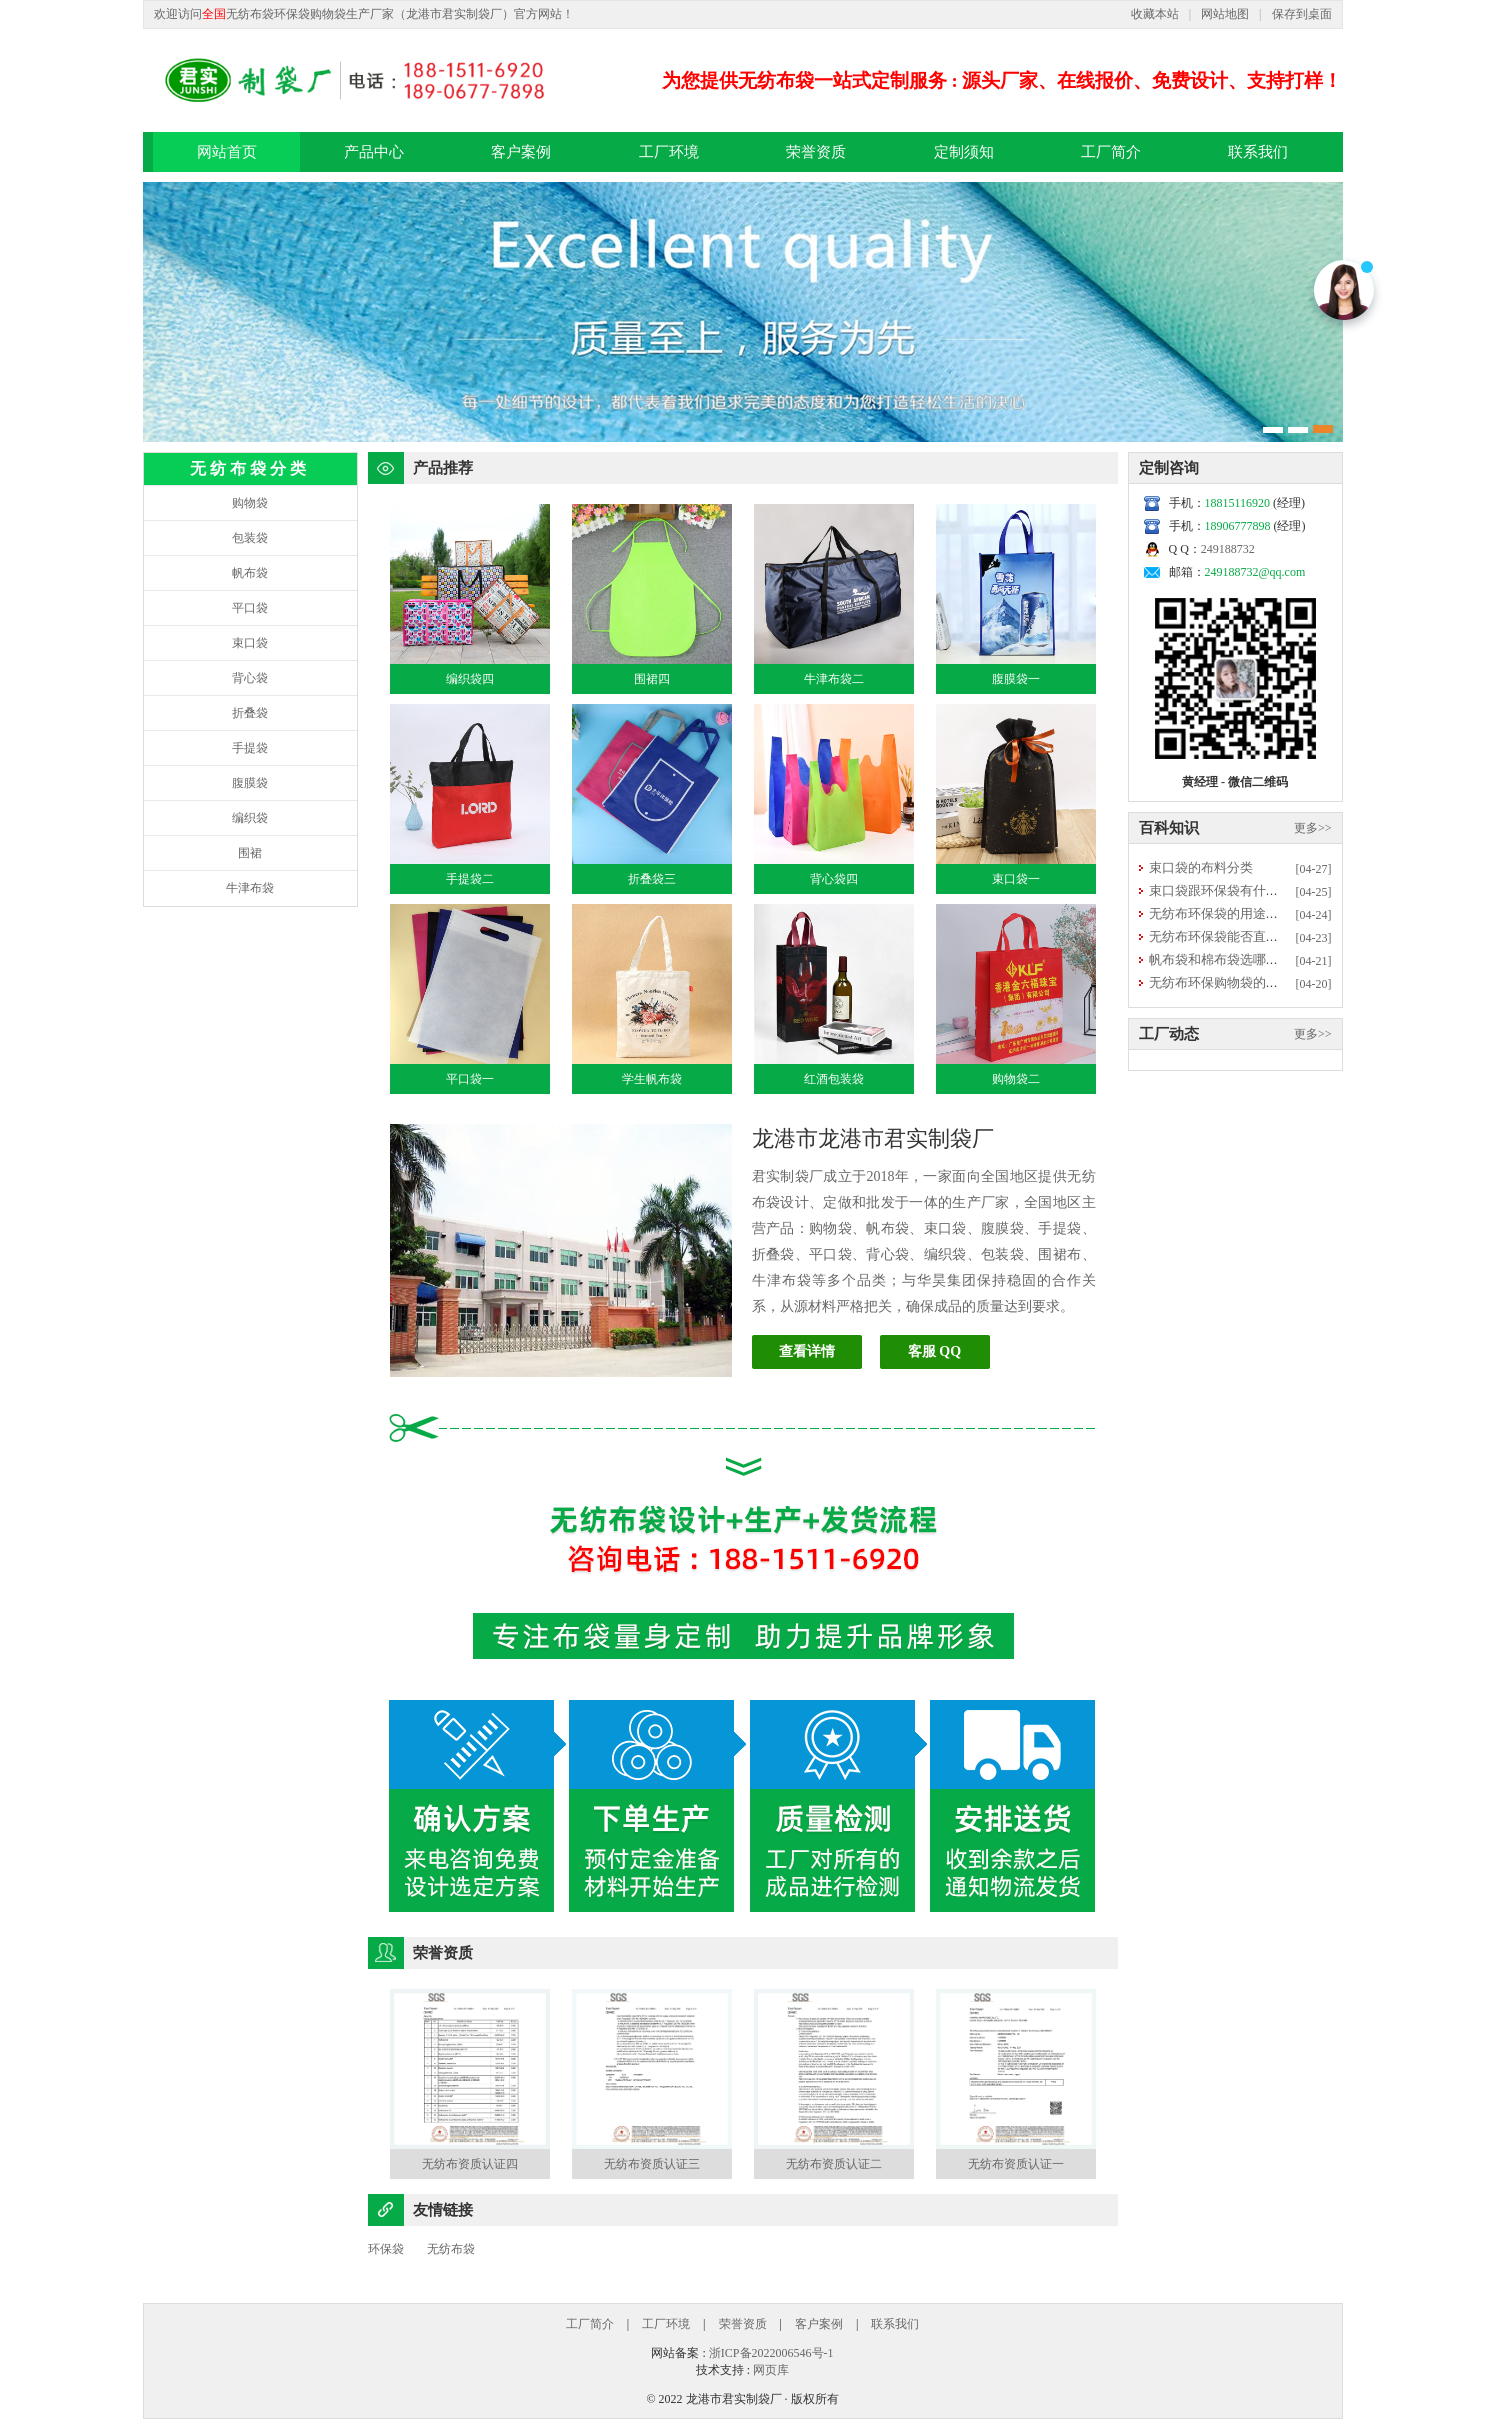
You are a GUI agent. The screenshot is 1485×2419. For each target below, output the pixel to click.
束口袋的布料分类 (1201, 867)
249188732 (1228, 549)
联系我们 (1258, 152)
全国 (214, 14)
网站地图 (1225, 14)
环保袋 (386, 2249)
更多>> (1313, 828)
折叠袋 (250, 713)
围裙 (250, 853)
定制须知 (964, 152)
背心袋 (250, 678)
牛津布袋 (250, 888)
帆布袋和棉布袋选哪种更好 (1227, 959)
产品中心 (374, 152)
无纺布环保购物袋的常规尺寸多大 (1246, 982)
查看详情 (807, 1351)
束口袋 (250, 643)
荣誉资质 (816, 152)
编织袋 (250, 818)
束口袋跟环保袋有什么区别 (1227, 890)
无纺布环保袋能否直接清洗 (1227, 936)
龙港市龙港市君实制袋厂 (873, 1138)
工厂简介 (1111, 152)
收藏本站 (1155, 14)
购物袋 (250, 503)
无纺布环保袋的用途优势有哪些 (1240, 913)
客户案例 (521, 152)
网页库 (771, 2370)
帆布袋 (250, 573)
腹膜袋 (250, 783)
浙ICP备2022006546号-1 (771, 2353)
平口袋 (250, 608)
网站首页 (227, 152)
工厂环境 (669, 152)
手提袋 (250, 748)
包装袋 (250, 538)
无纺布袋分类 (250, 468)
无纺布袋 (451, 2249)
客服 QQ (934, 1351)
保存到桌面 (1302, 14)
